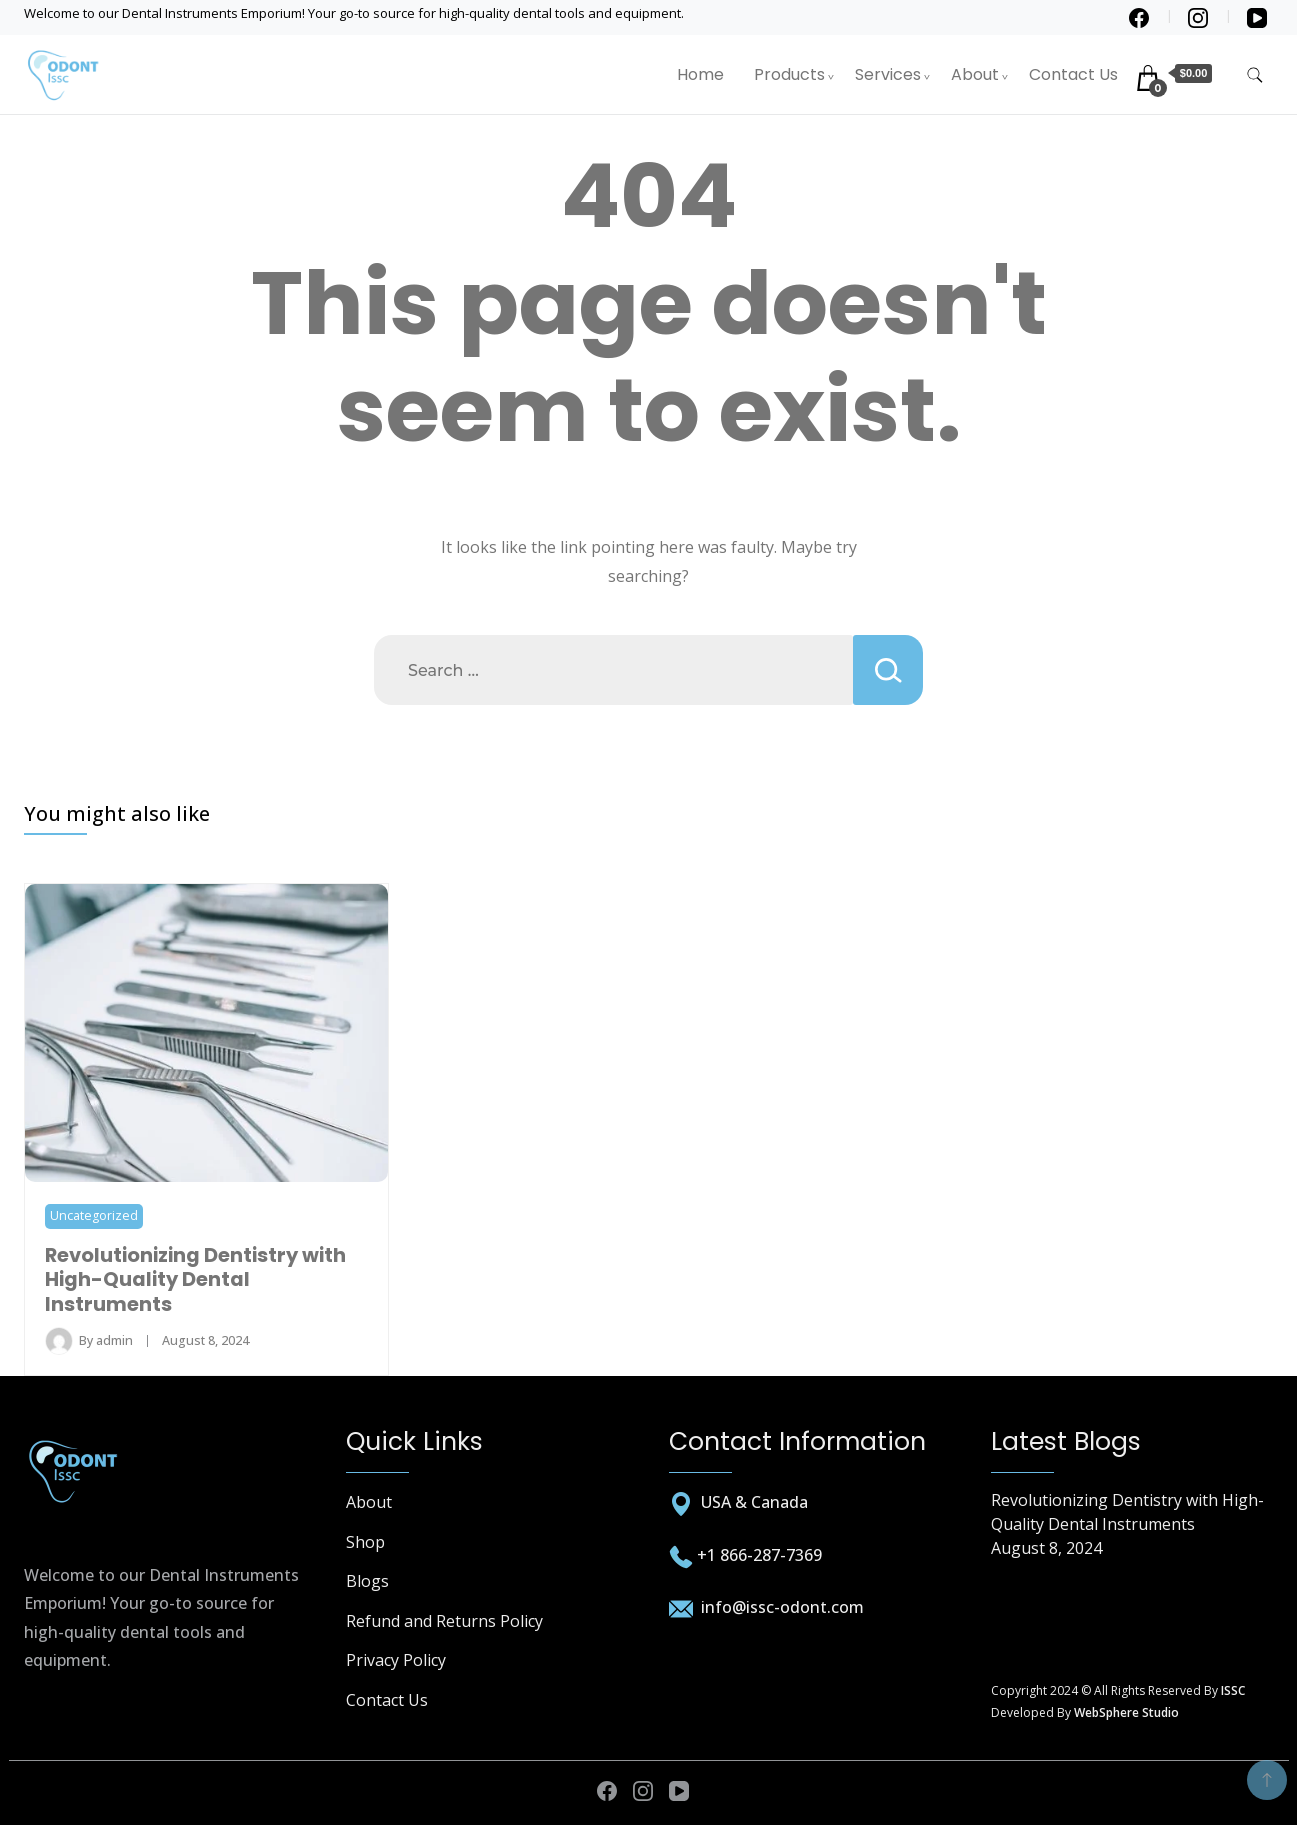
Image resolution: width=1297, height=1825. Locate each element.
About (975, 74)
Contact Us (1073, 74)
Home (700, 74)
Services (888, 74)
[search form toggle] (1255, 75)
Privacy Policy (396, 1660)
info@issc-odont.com (780, 1607)
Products (789, 74)
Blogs (367, 1581)
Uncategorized (94, 1215)
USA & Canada (754, 1502)
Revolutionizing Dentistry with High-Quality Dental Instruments (195, 1280)
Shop (365, 1542)
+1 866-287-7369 (759, 1555)
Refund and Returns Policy (444, 1621)
